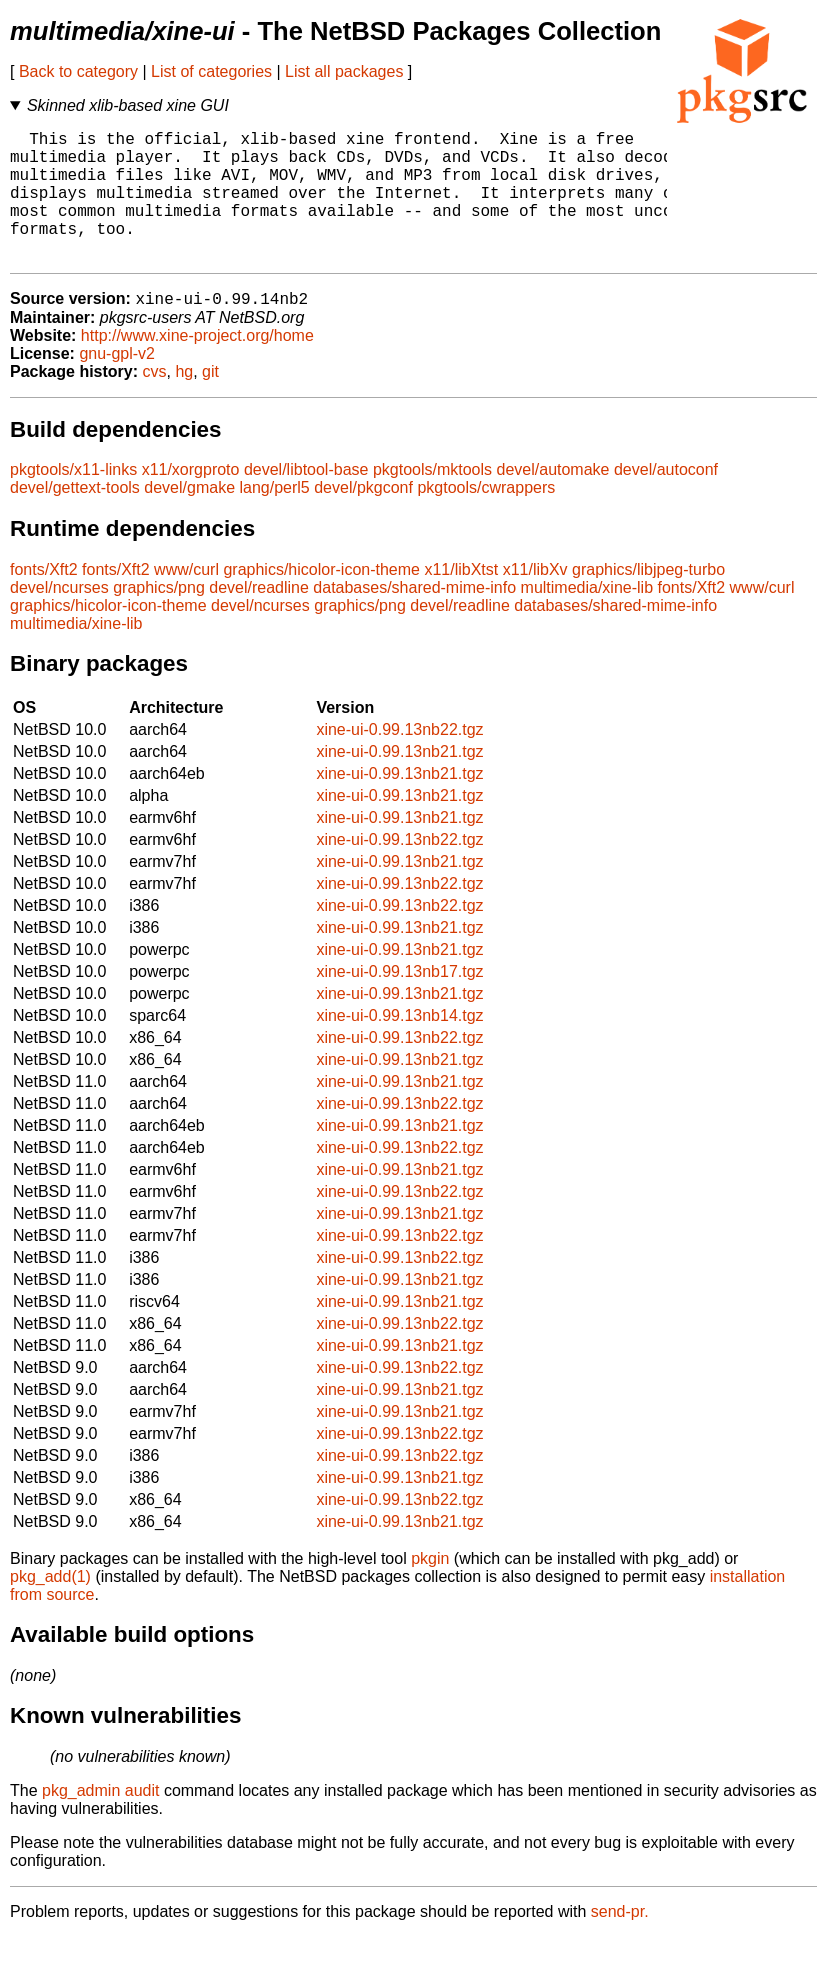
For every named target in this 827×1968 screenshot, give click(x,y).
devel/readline (259, 618)
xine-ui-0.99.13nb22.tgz (399, 760)
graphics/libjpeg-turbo (648, 600)
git (210, 402)
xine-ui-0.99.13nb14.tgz (399, 1046)
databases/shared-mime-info (414, 618)
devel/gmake (189, 518)
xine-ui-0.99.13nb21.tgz (399, 782)
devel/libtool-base (306, 500)
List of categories (211, 71)
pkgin (430, 1589)
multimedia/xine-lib (587, 618)
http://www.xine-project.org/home (197, 366)
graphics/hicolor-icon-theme (321, 600)
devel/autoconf (666, 500)
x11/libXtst (461, 600)
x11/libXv (535, 600)
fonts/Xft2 (44, 600)
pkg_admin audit (100, 1821)
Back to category (78, 71)
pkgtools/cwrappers (486, 518)
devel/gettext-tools (75, 518)
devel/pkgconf (363, 518)
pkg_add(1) (50, 1607)
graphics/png (159, 618)
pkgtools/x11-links (73, 500)
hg (184, 402)
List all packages (344, 71)
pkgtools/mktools (432, 500)
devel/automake (553, 500)
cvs (155, 402)
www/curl (186, 600)
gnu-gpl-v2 (117, 384)
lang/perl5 (274, 518)
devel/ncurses (59, 618)
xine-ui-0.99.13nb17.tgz (399, 1002)
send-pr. (620, 1942)
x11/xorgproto (191, 500)
